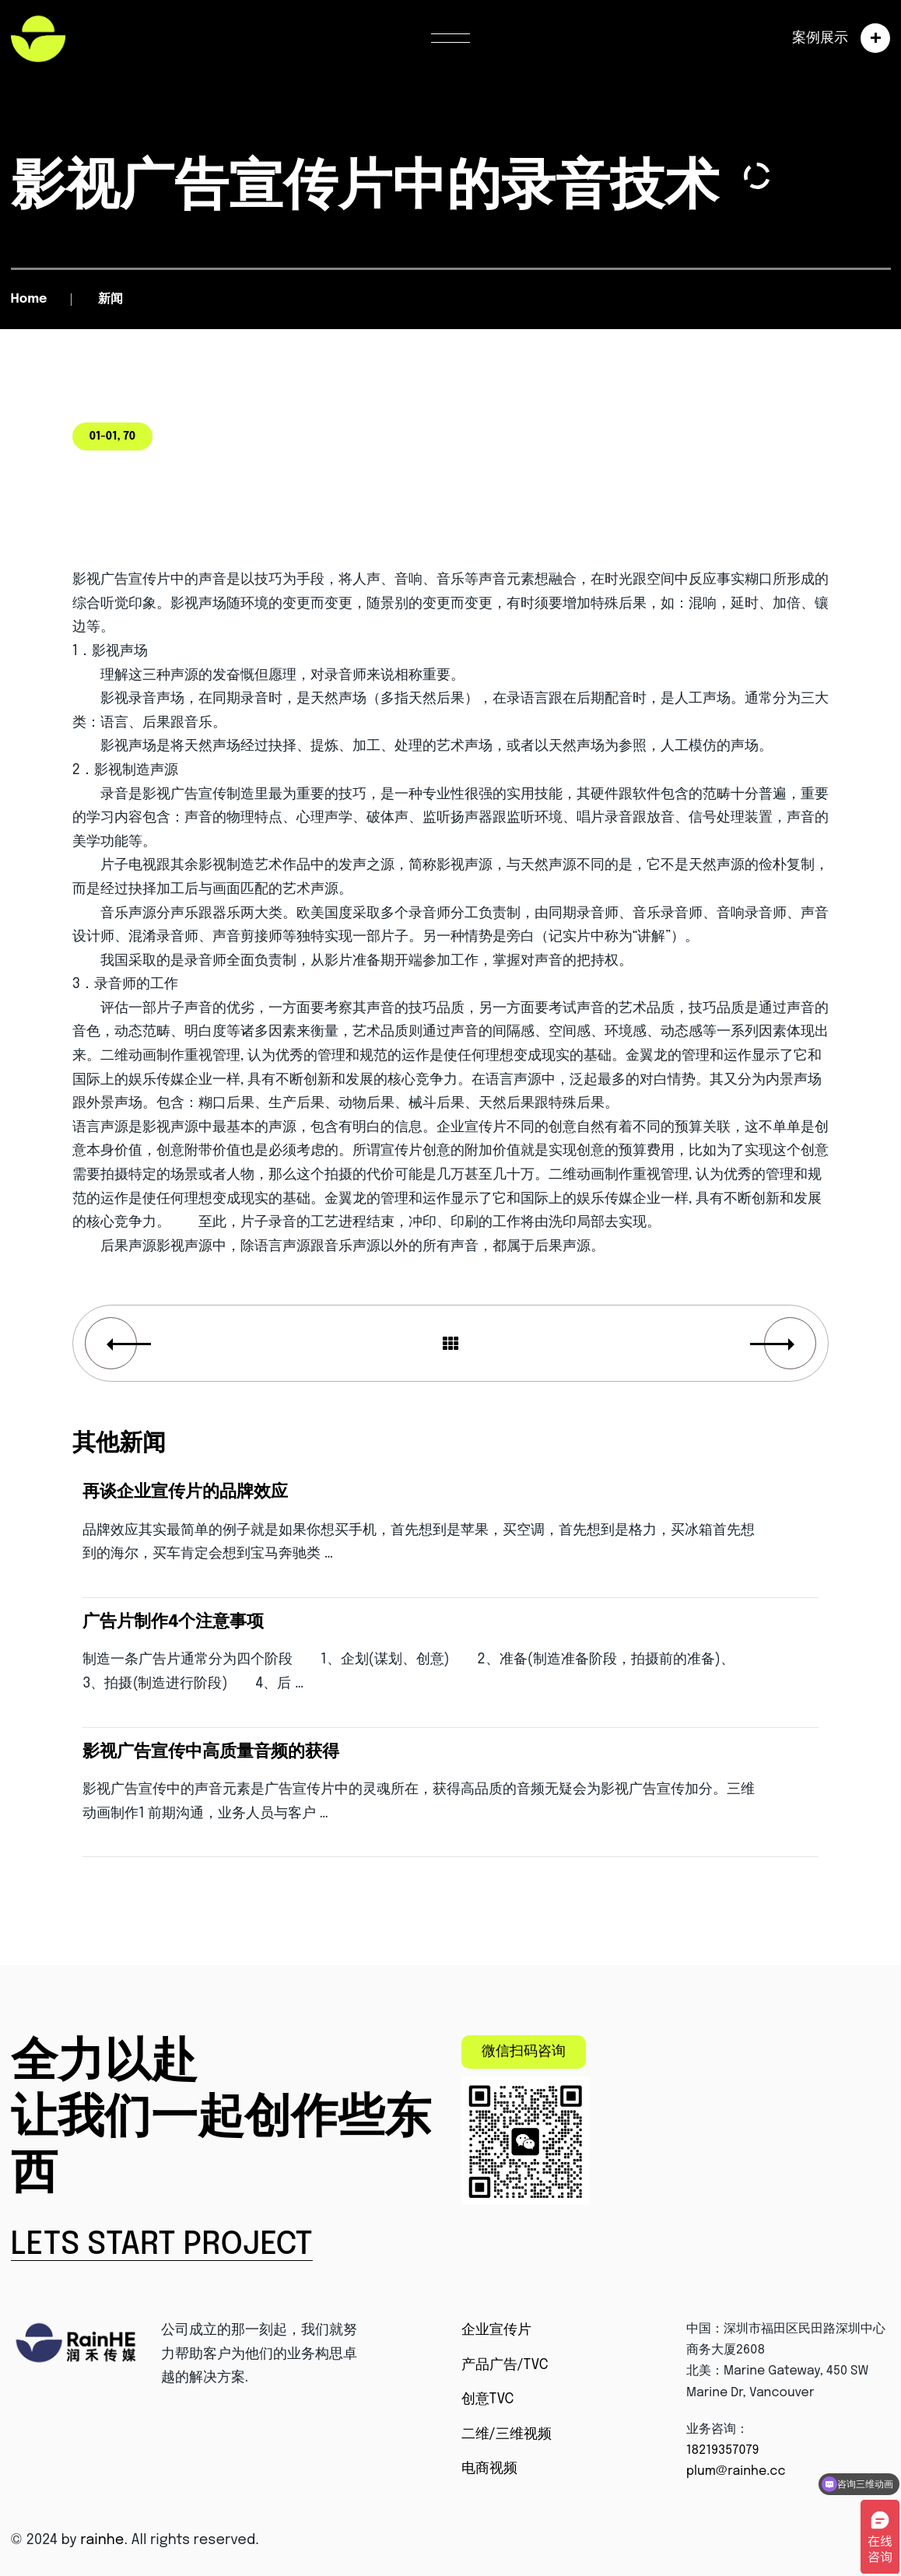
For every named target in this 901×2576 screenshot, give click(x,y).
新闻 (110, 299)
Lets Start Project (162, 2245)
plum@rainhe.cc (736, 2471)
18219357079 (722, 2450)
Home (29, 299)
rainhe (102, 2540)
